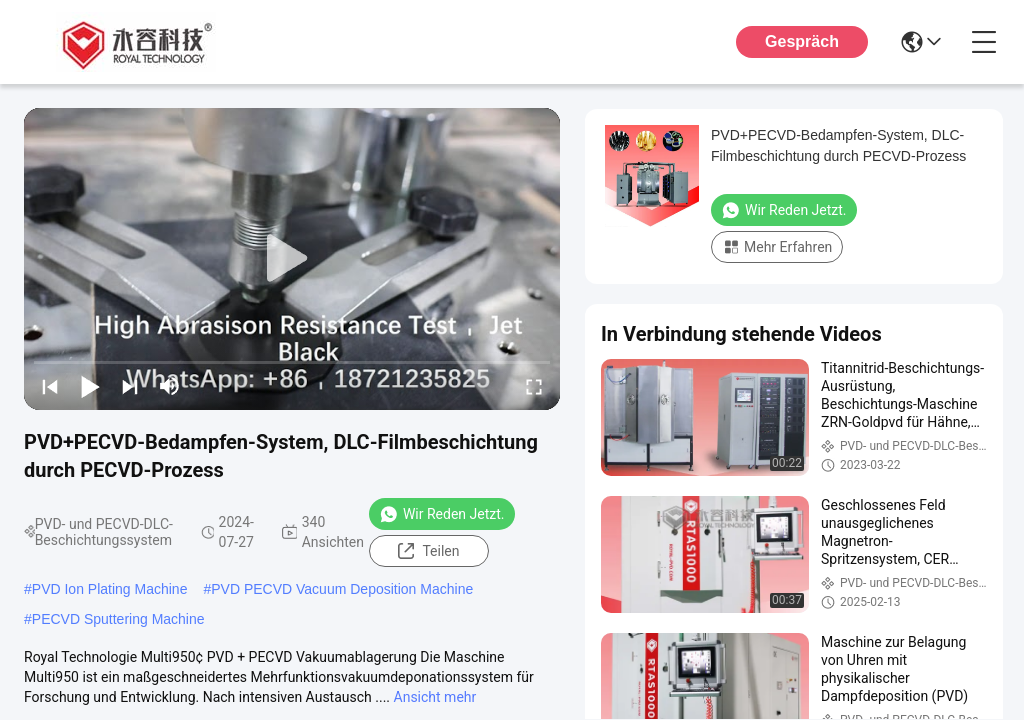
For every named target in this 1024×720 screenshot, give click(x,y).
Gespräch (802, 41)
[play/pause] (90, 386)
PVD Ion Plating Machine (110, 589)
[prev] (50, 386)
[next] (130, 386)
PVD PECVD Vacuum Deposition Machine (342, 589)
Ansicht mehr (435, 697)
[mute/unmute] (170, 386)
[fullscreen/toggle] (534, 386)
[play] (292, 259)
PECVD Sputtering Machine (118, 619)
